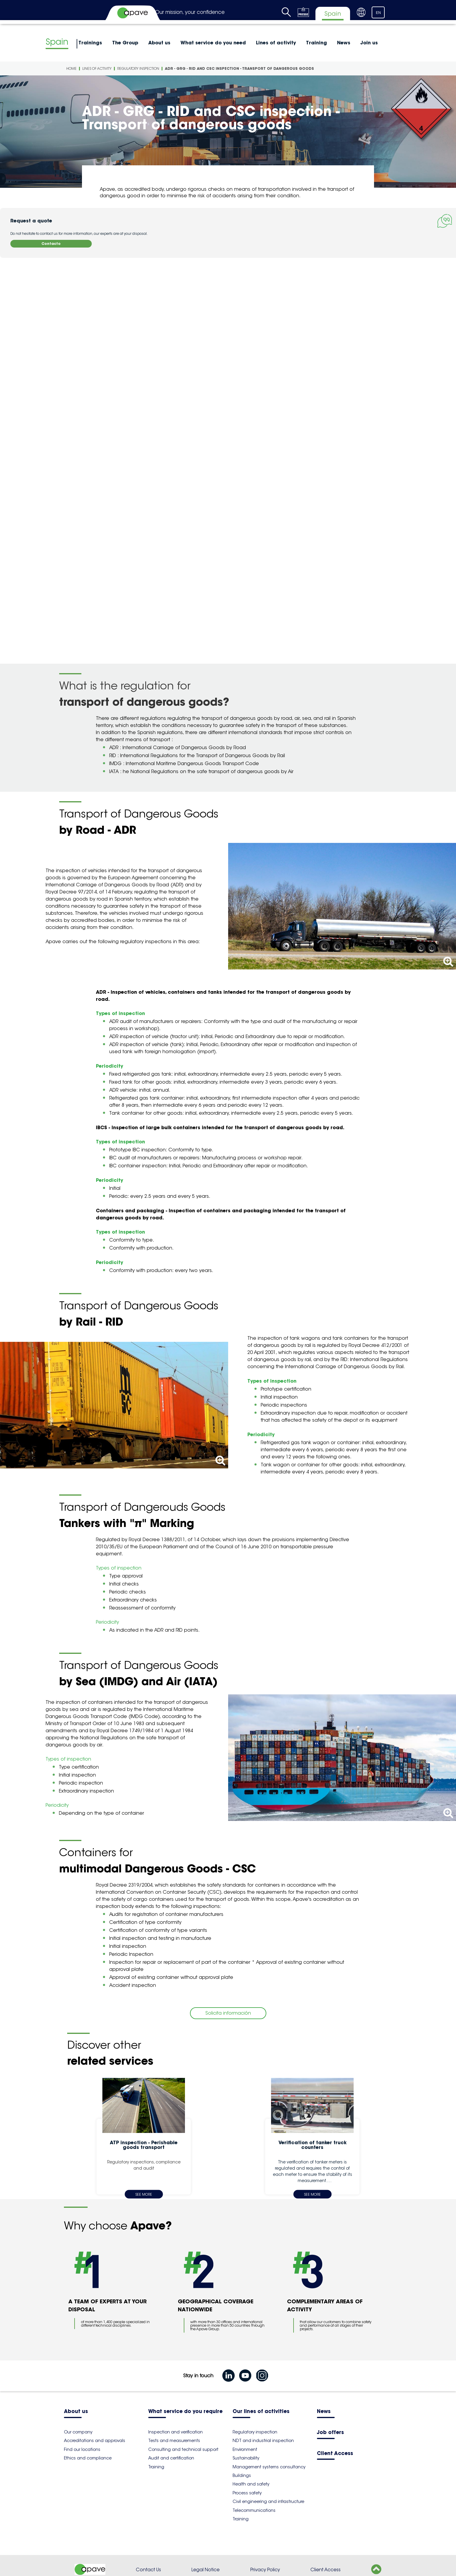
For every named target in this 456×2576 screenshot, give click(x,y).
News (343, 43)
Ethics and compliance (88, 2458)
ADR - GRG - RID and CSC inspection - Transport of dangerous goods (239, 68)
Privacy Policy (265, 2569)
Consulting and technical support (183, 2449)
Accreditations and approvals (94, 2440)
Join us (369, 43)
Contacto (51, 243)
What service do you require (185, 2412)
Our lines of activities (261, 2412)
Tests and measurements (174, 2440)
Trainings (90, 43)
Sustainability (246, 2458)
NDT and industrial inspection (263, 2440)
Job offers (330, 2433)
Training (316, 43)
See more (143, 2194)
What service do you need (213, 43)
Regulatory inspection (138, 68)
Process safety (247, 2493)
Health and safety (251, 2484)
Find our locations (82, 2449)
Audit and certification (171, 2458)
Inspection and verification (175, 2432)
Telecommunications (254, 2510)
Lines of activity (276, 43)
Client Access (335, 2454)
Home (71, 68)
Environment (245, 2449)
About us (159, 43)
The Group (125, 43)
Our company (78, 2432)
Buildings (242, 2475)
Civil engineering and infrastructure (268, 2501)
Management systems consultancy (269, 2467)
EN (378, 13)
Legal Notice (205, 2569)
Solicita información (228, 2013)
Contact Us (148, 2569)
